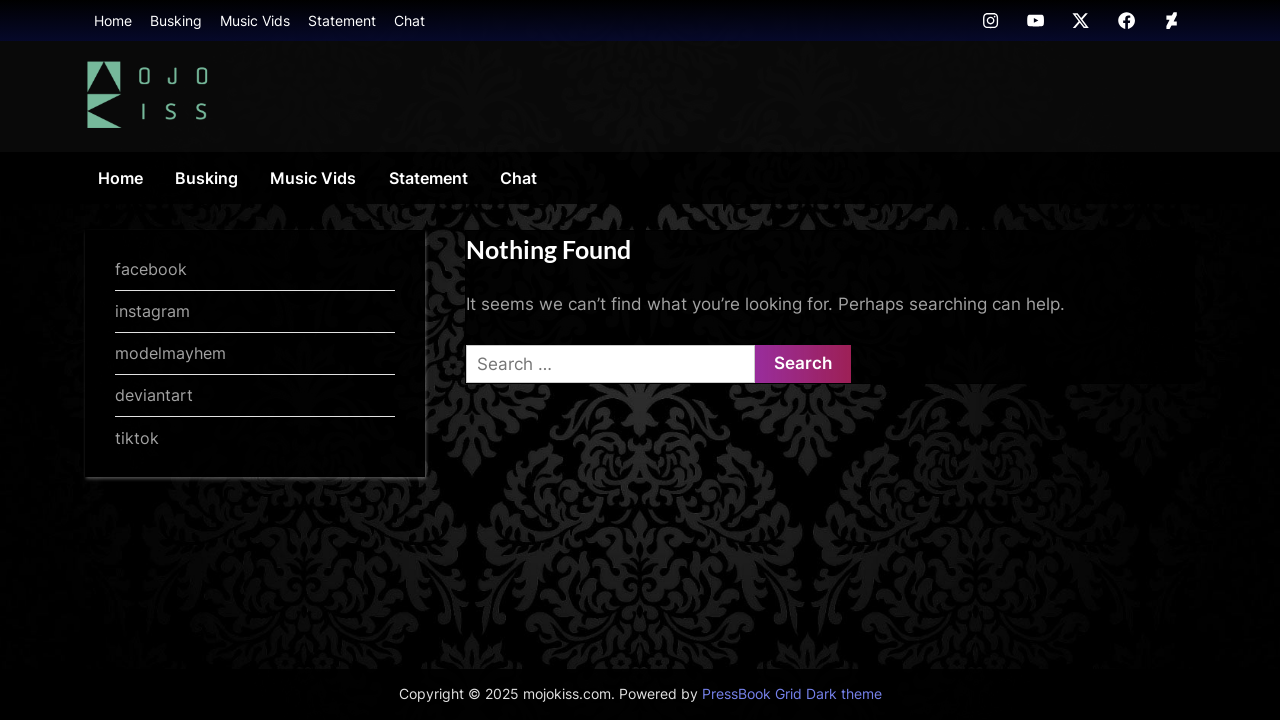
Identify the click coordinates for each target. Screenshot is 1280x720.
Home (113, 20)
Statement (342, 20)
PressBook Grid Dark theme (792, 694)
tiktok (137, 438)
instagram (152, 311)
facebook (151, 269)
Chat (409, 20)
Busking (176, 20)
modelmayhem (170, 353)
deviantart (154, 395)
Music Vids (255, 20)
